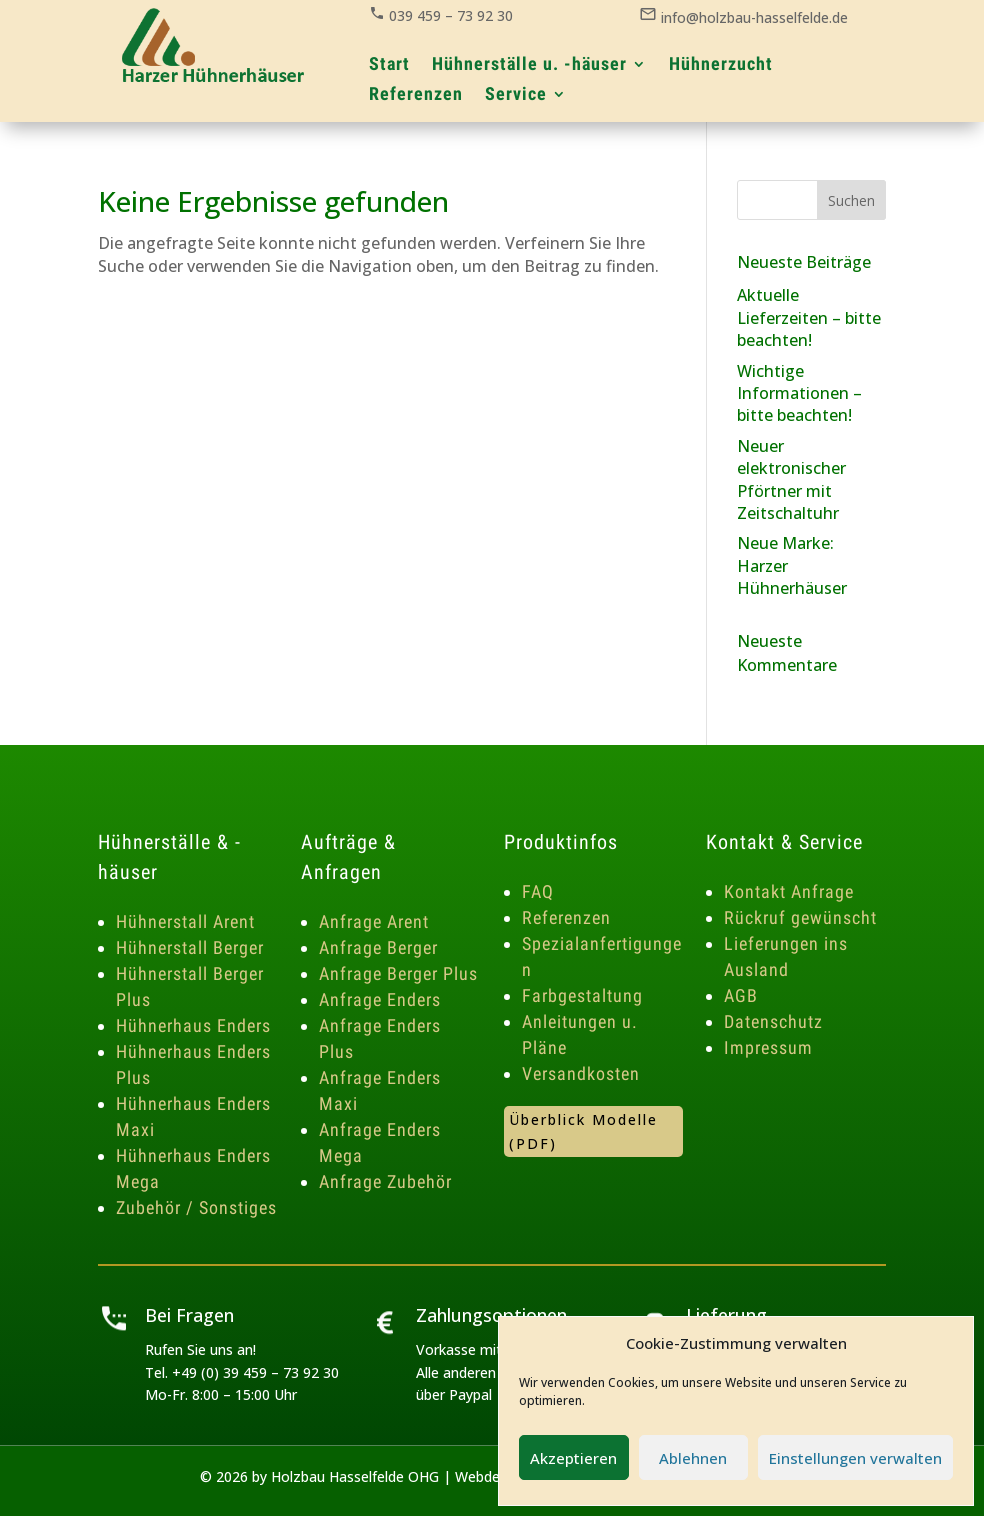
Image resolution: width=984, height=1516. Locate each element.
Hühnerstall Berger (190, 947)
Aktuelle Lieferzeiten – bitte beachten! (809, 317)
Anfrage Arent (374, 921)
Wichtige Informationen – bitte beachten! (799, 393)
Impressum (768, 1047)
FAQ (538, 891)
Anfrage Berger (378, 947)
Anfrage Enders (380, 999)
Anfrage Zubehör (385, 1181)
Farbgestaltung (582, 995)
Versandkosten (581, 1073)
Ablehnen (693, 1458)
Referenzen (566, 917)
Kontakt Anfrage (789, 891)
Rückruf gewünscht (800, 917)
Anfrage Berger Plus (398, 973)
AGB (741, 995)
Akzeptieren (573, 1458)
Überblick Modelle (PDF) (583, 1131)
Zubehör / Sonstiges (196, 1207)
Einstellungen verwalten (855, 1458)
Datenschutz (773, 1021)
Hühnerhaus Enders (193, 1025)
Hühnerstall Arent (185, 921)
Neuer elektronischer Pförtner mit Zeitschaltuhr (791, 479)
